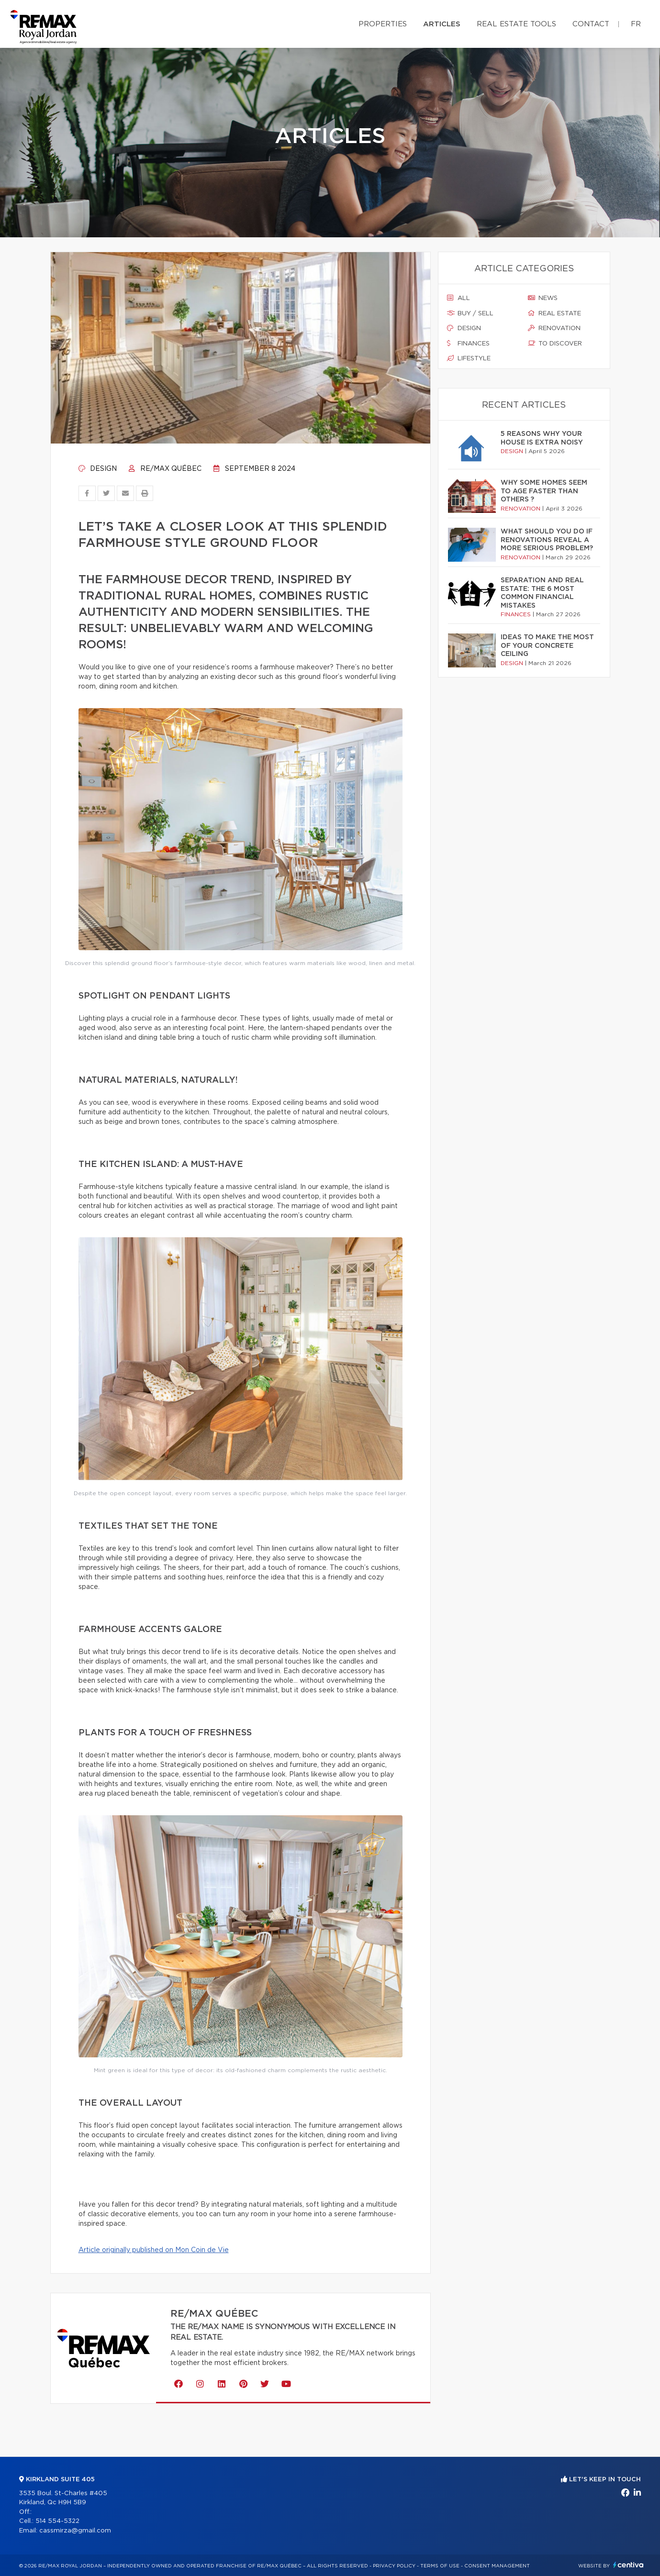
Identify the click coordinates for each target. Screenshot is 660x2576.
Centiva (628, 2565)
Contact (590, 24)
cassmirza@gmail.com (75, 2531)
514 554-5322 (57, 2521)
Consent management (497, 2566)
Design (97, 469)
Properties (382, 24)
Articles (441, 24)
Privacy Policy (394, 2566)
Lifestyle (469, 358)
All (458, 298)
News (543, 298)
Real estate (554, 313)
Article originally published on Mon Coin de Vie (153, 2250)
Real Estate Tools (516, 24)
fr (636, 24)
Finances (468, 343)
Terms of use (439, 2566)
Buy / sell (470, 313)
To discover (555, 343)
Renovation (554, 328)
